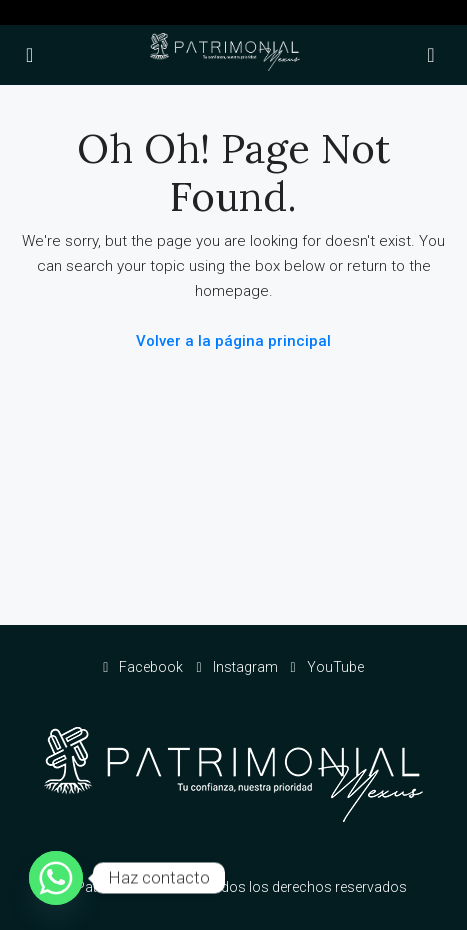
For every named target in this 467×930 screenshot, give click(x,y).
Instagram (236, 667)
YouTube (327, 667)
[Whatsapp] (56, 878)
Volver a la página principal (233, 341)
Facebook (143, 667)
